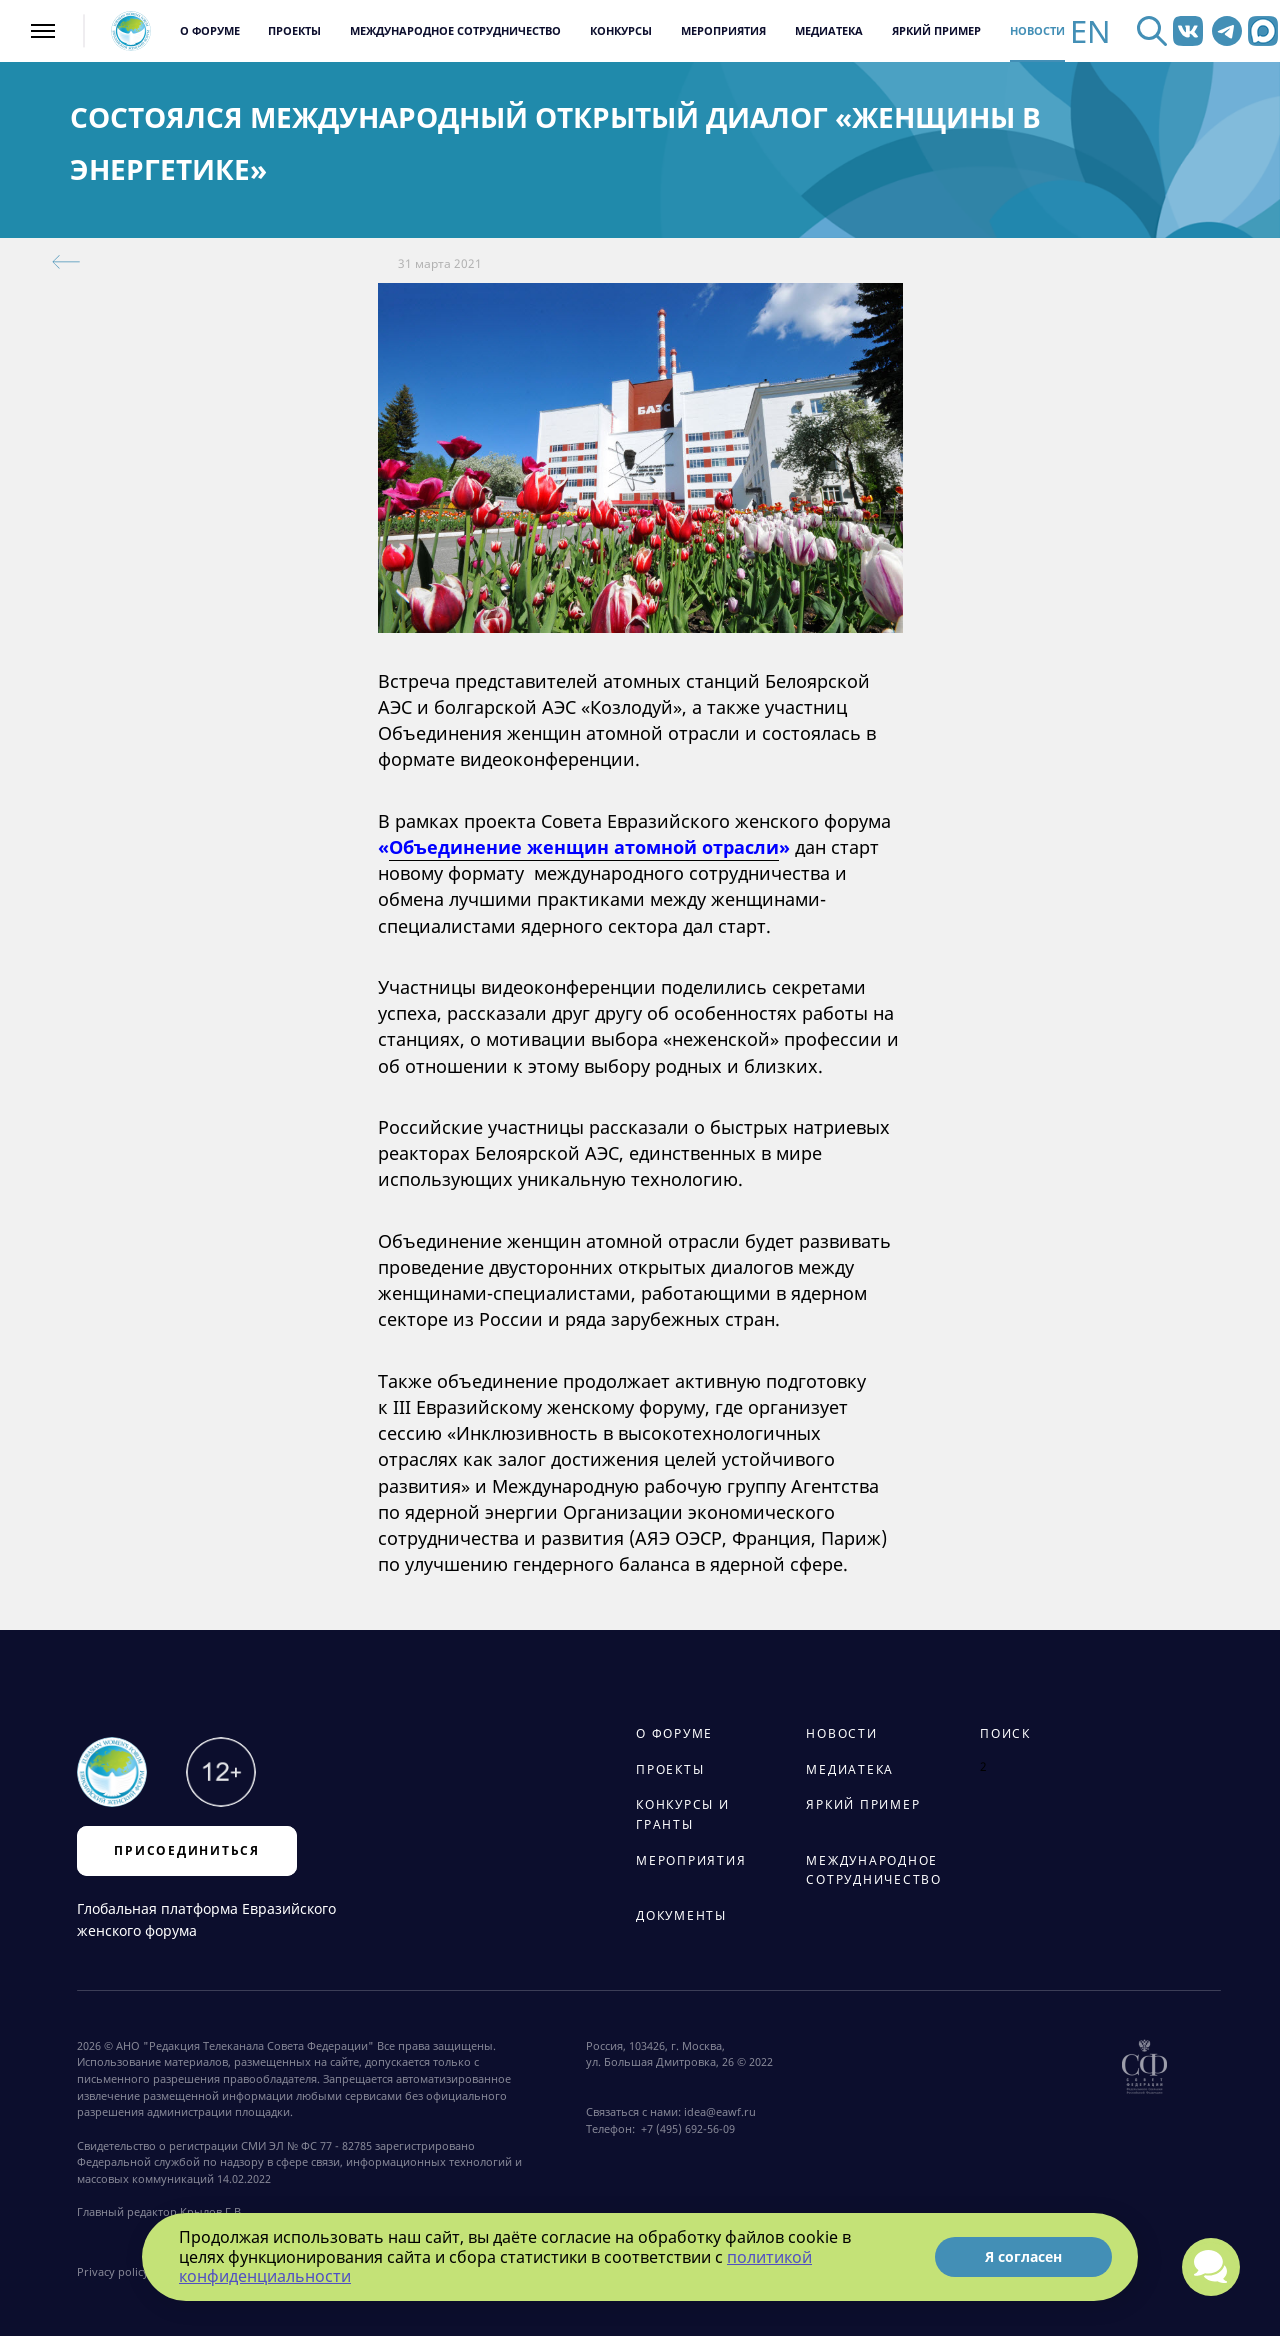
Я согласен (1023, 2256)
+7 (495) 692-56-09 (685, 2129)
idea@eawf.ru (720, 2112)
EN (1090, 31)
